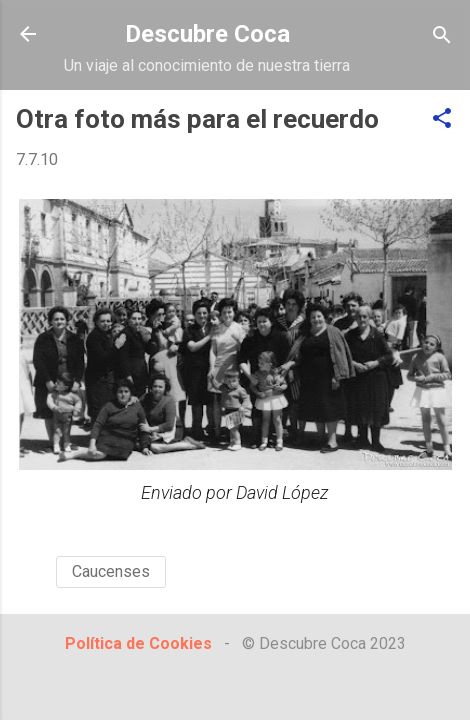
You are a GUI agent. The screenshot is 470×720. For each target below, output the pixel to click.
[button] (442, 119)
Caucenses (111, 571)
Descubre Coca (207, 34)
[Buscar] (442, 36)
